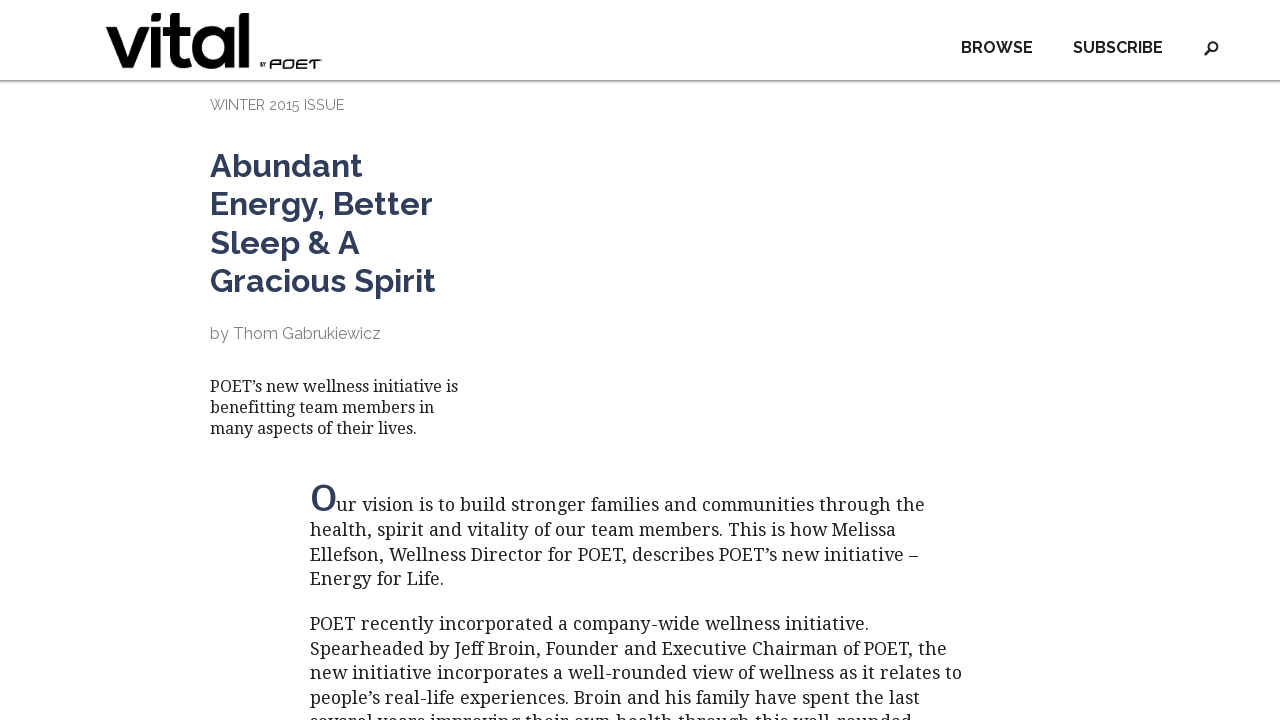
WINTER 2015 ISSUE (277, 104)
